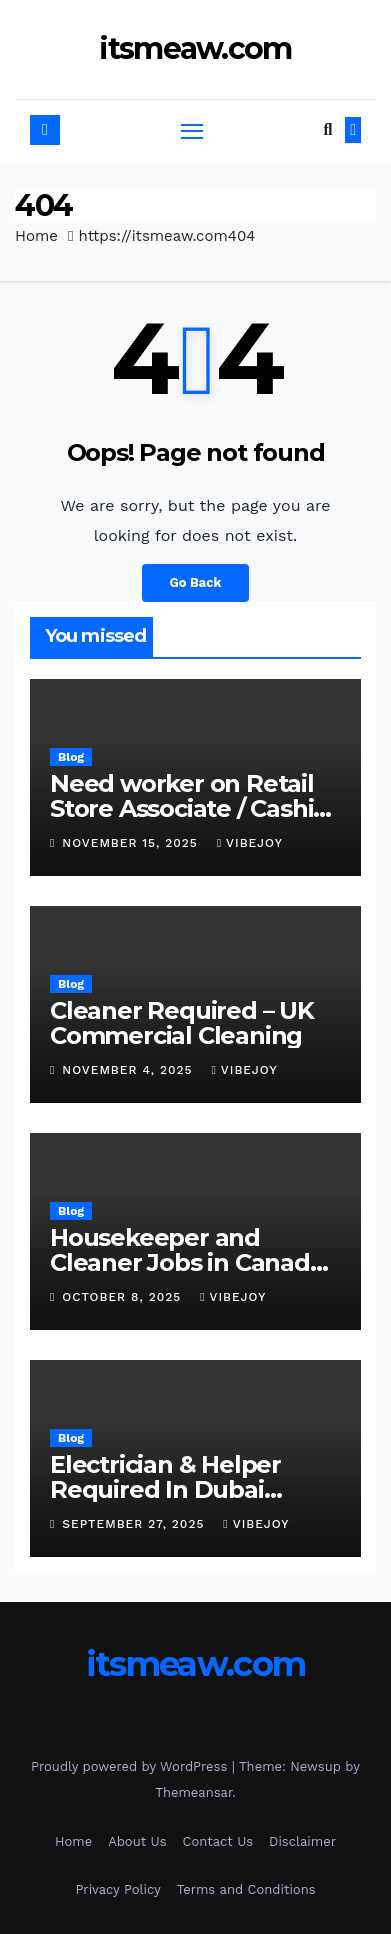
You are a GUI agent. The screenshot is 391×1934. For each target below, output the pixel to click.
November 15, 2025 (132, 843)
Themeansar (193, 1792)
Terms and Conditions (246, 1889)
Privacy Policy (117, 1889)
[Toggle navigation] (192, 131)
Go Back (196, 582)
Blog (71, 757)
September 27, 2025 (135, 1524)
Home (36, 236)
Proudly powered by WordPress (131, 1766)
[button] (327, 129)
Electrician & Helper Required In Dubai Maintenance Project (172, 1489)
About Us (137, 1841)
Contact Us (218, 1841)
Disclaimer (302, 1841)
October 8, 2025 (124, 1297)
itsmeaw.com (195, 48)
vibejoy (250, 843)
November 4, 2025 (129, 1070)
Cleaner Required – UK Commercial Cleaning (182, 1023)
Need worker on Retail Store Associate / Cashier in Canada (194, 808)
